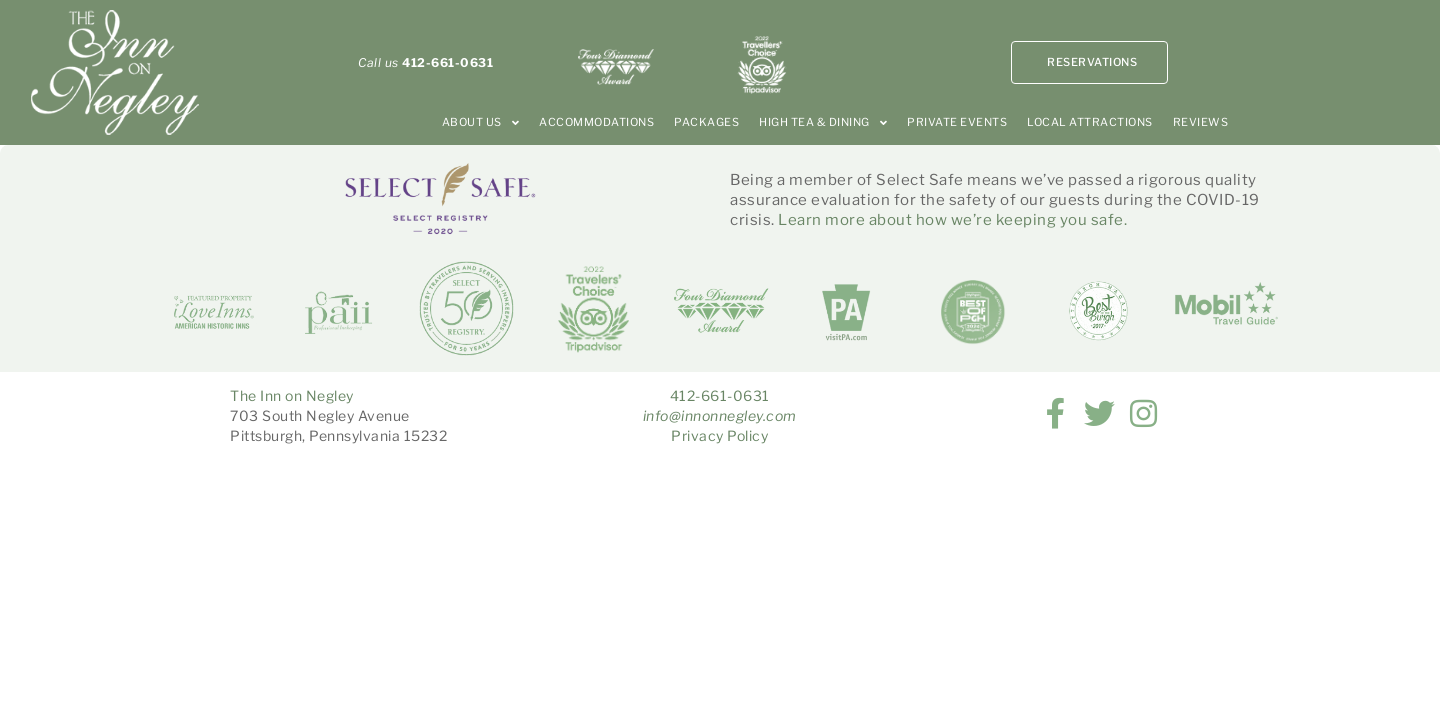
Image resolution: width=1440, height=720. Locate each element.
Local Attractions (1090, 122)
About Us (481, 122)
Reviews (1201, 122)
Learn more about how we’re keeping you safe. (952, 220)
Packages (706, 122)
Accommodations (596, 122)
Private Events (957, 122)
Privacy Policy (719, 435)
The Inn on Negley (292, 395)
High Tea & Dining (823, 122)
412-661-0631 (720, 395)
